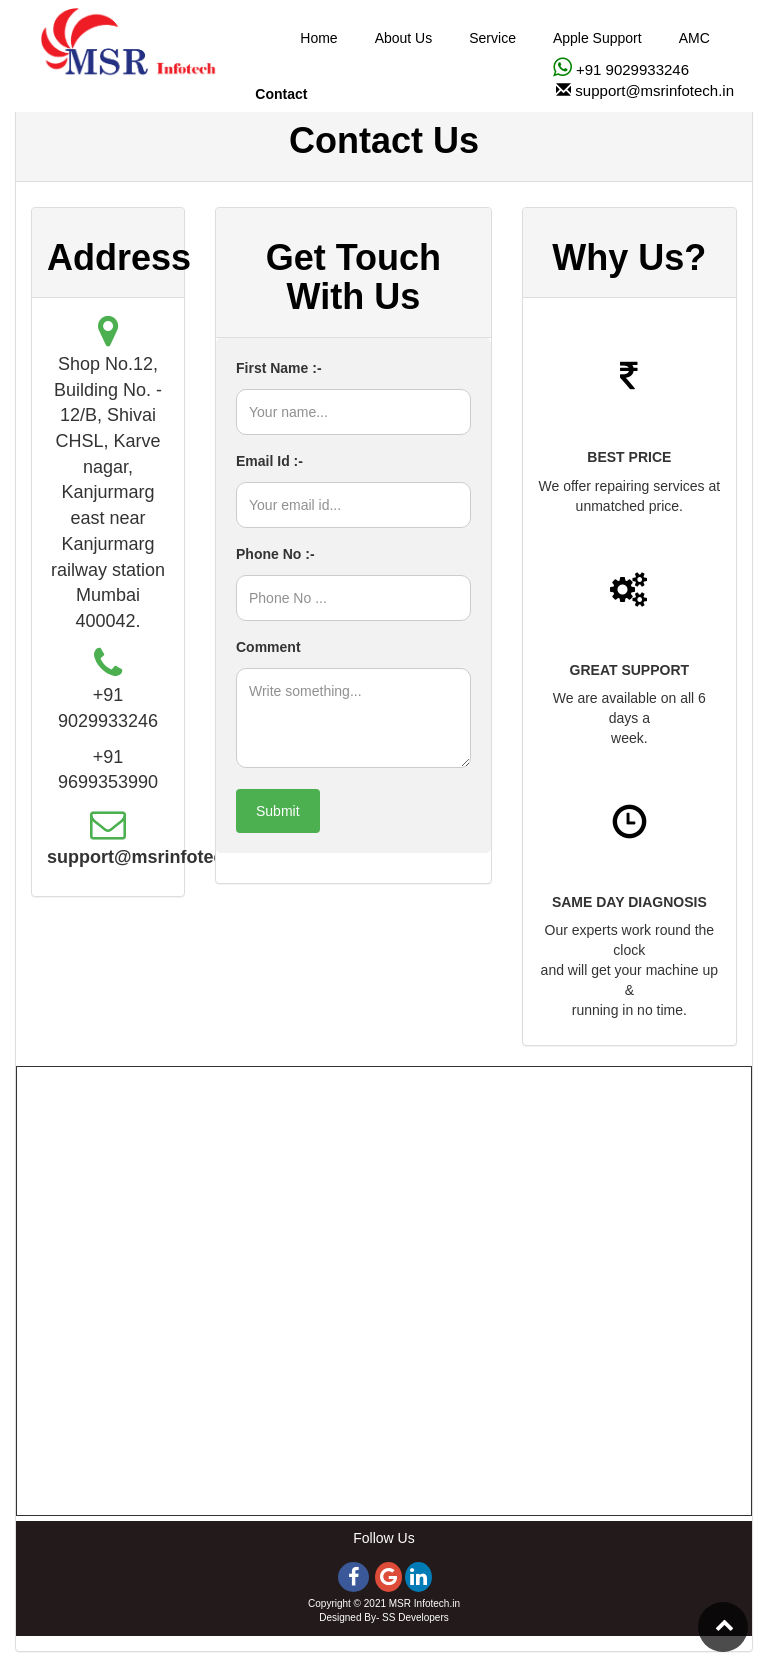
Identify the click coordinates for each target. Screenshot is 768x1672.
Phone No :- (275, 554)
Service (492, 38)
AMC (694, 38)
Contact (281, 94)
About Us (404, 38)
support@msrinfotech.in (654, 90)
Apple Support (597, 38)
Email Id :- (269, 461)
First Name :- (279, 368)
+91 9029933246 (630, 69)
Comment (268, 647)
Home (318, 38)
